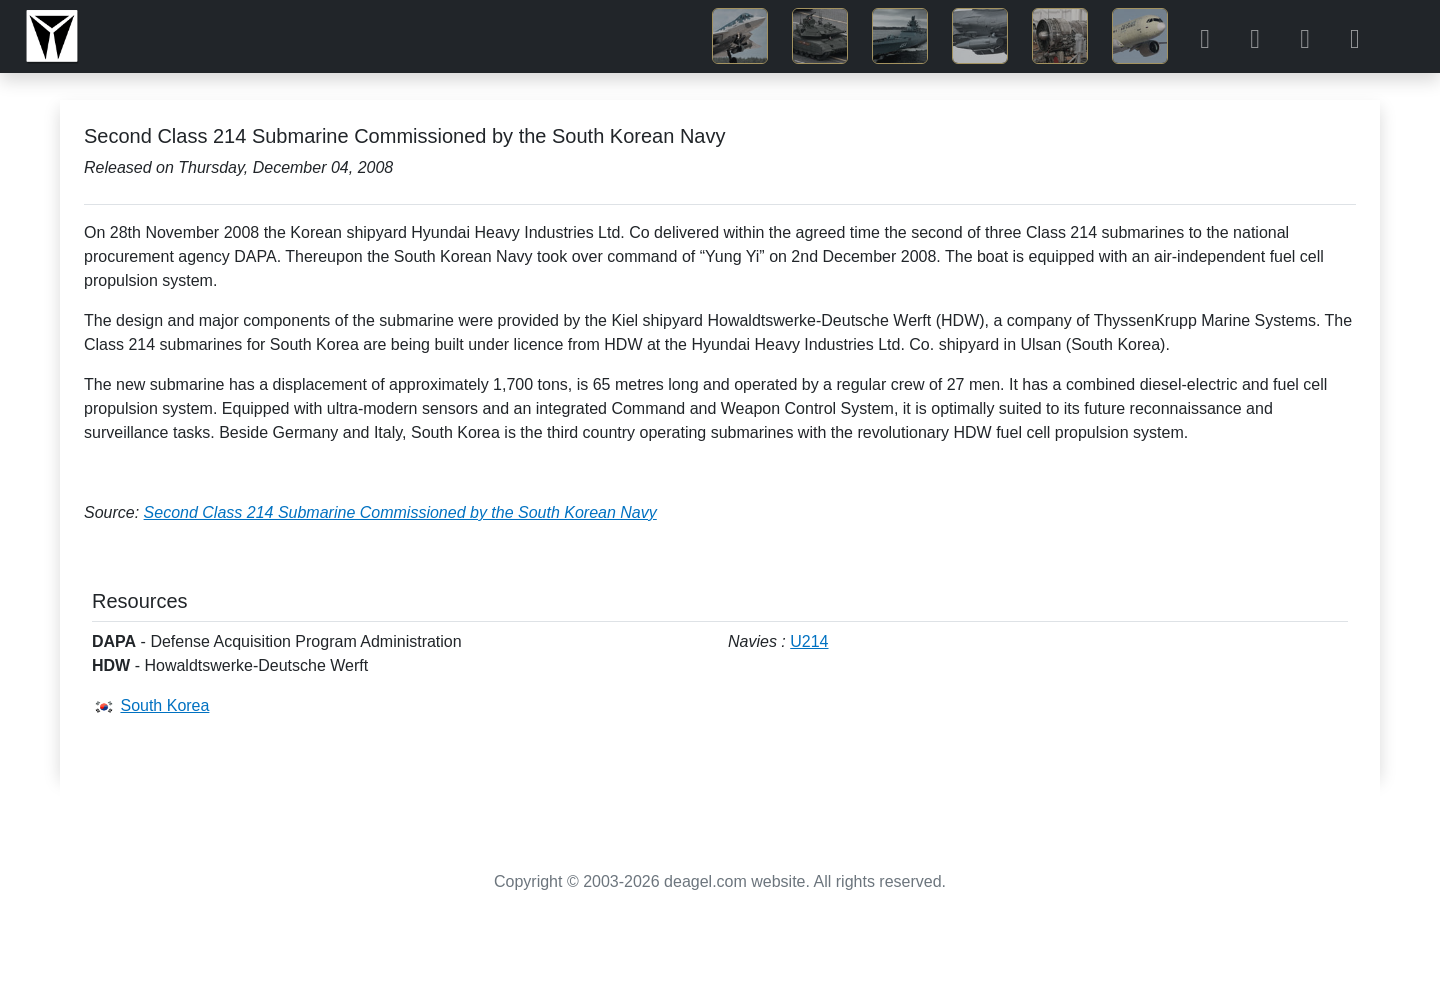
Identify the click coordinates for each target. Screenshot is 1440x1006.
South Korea (164, 705)
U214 (809, 641)
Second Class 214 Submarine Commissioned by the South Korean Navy (400, 512)
